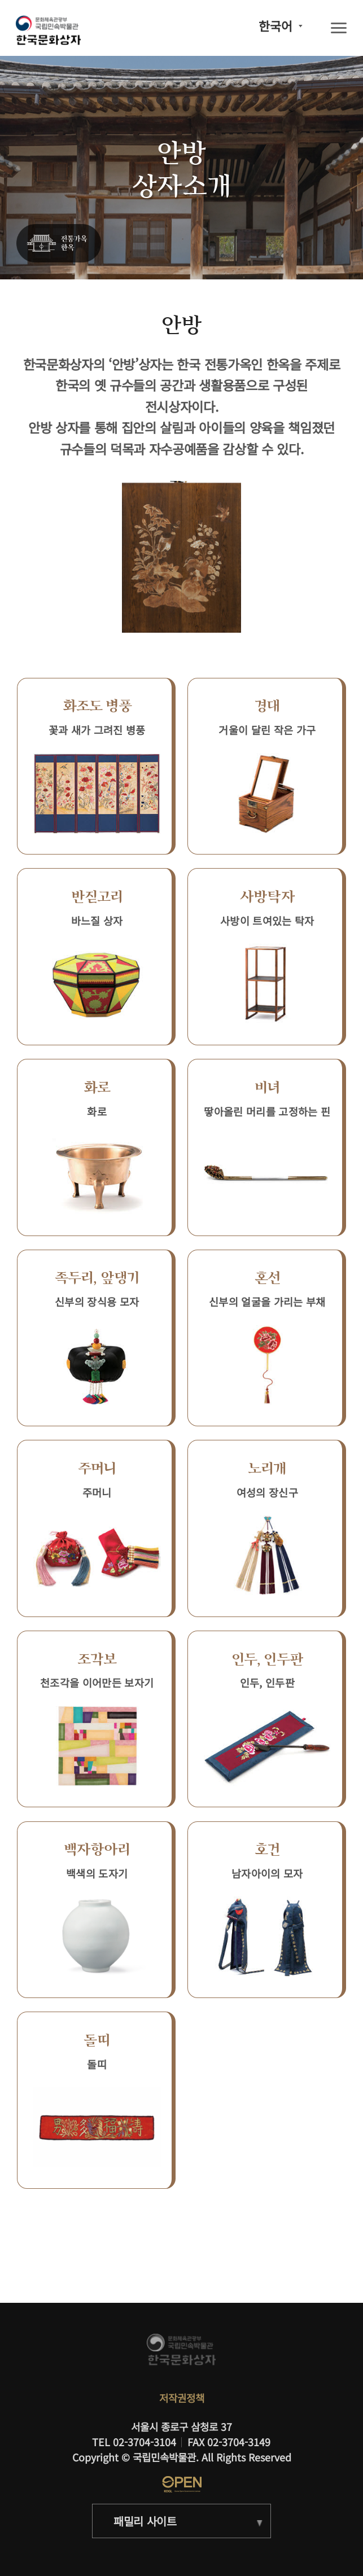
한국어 (275, 26)
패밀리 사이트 (145, 2521)
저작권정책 (181, 2397)
